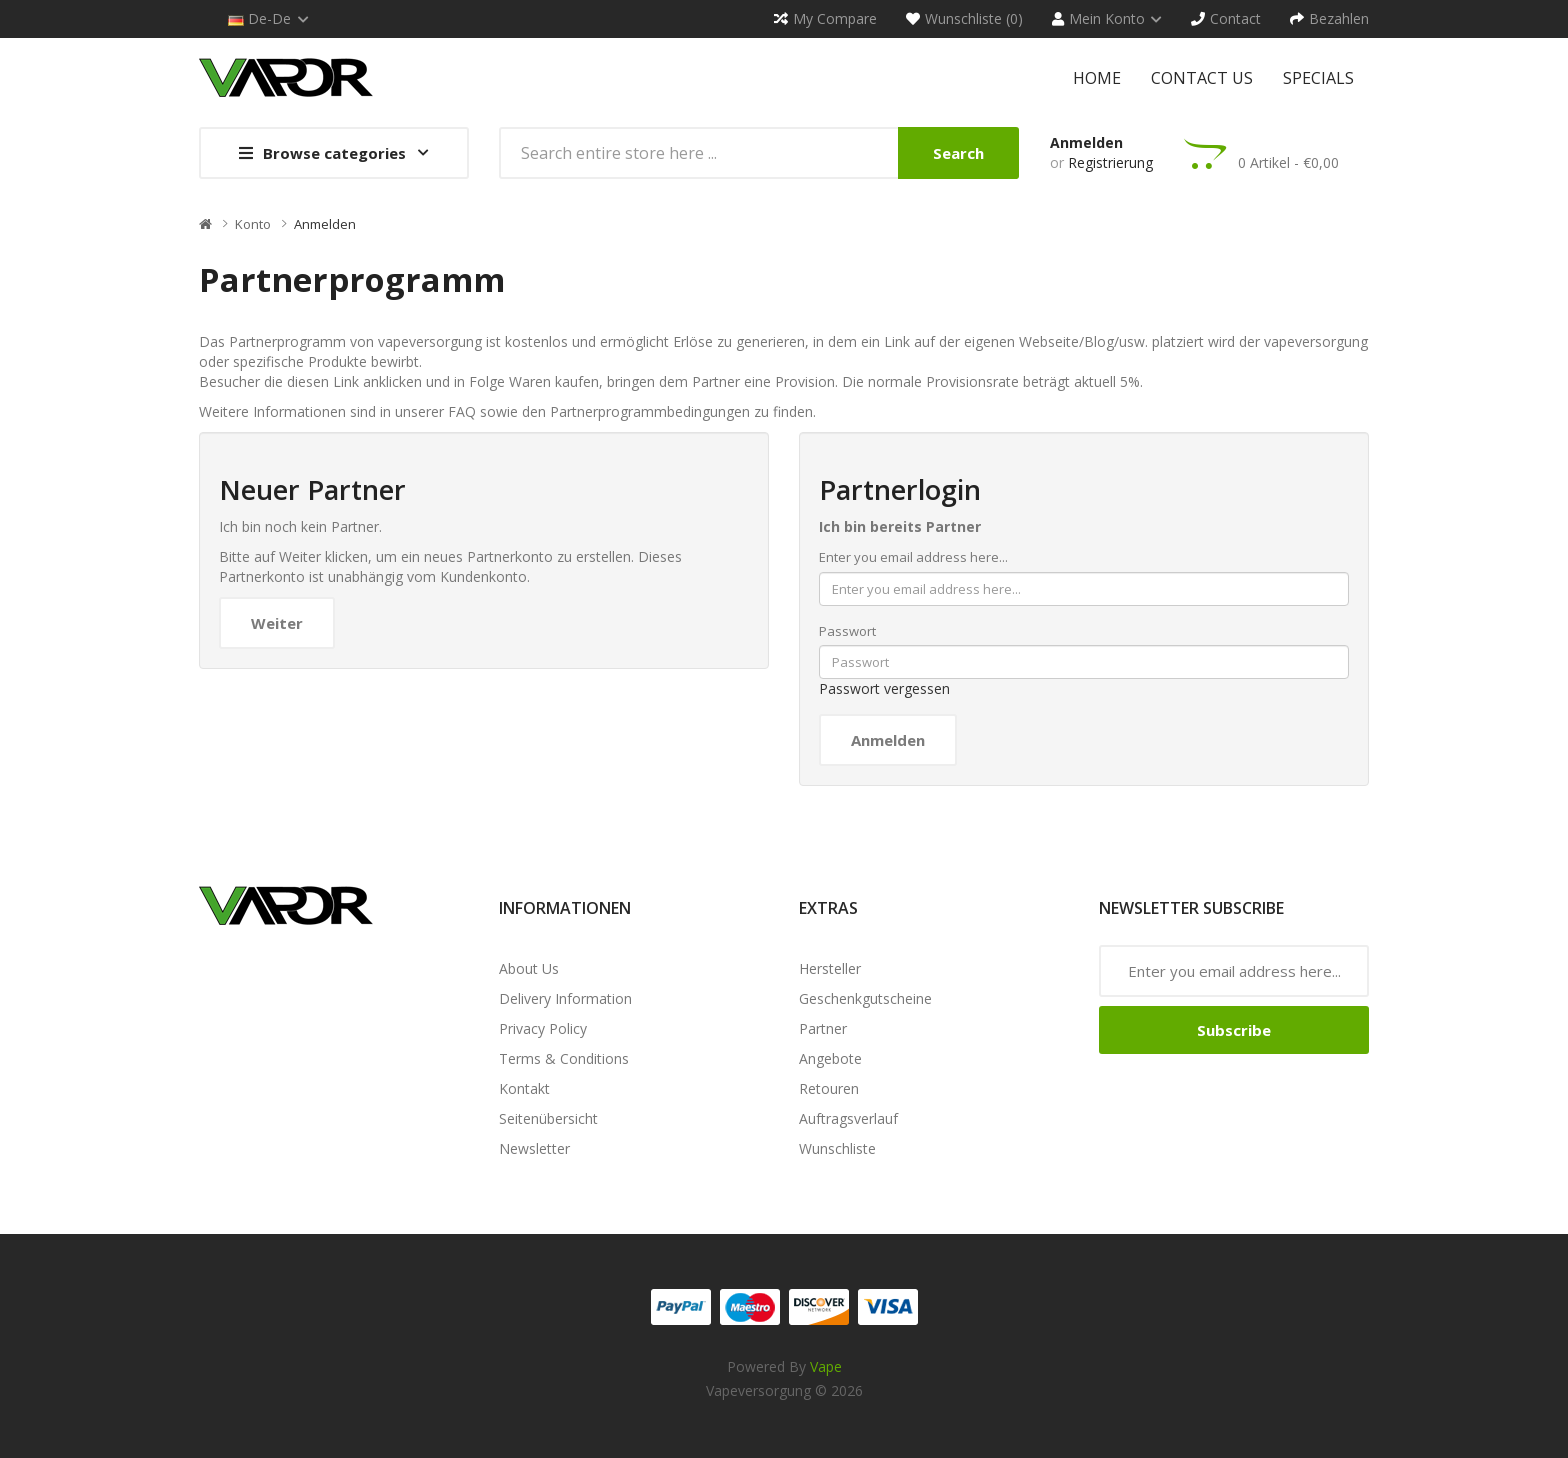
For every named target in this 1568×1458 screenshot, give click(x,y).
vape (826, 1366)
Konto (253, 224)
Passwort (847, 631)
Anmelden (1086, 142)
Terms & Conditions (564, 1058)
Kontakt (524, 1088)
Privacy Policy (543, 1028)
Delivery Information (565, 998)
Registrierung (1110, 162)
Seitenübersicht (548, 1118)
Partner (823, 1028)
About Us (529, 968)
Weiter (277, 623)
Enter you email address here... (913, 557)
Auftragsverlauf (848, 1118)
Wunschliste (837, 1148)
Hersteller (830, 968)
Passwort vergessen (884, 688)
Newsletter (534, 1148)
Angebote (830, 1058)
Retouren (829, 1088)
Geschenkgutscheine (865, 998)
